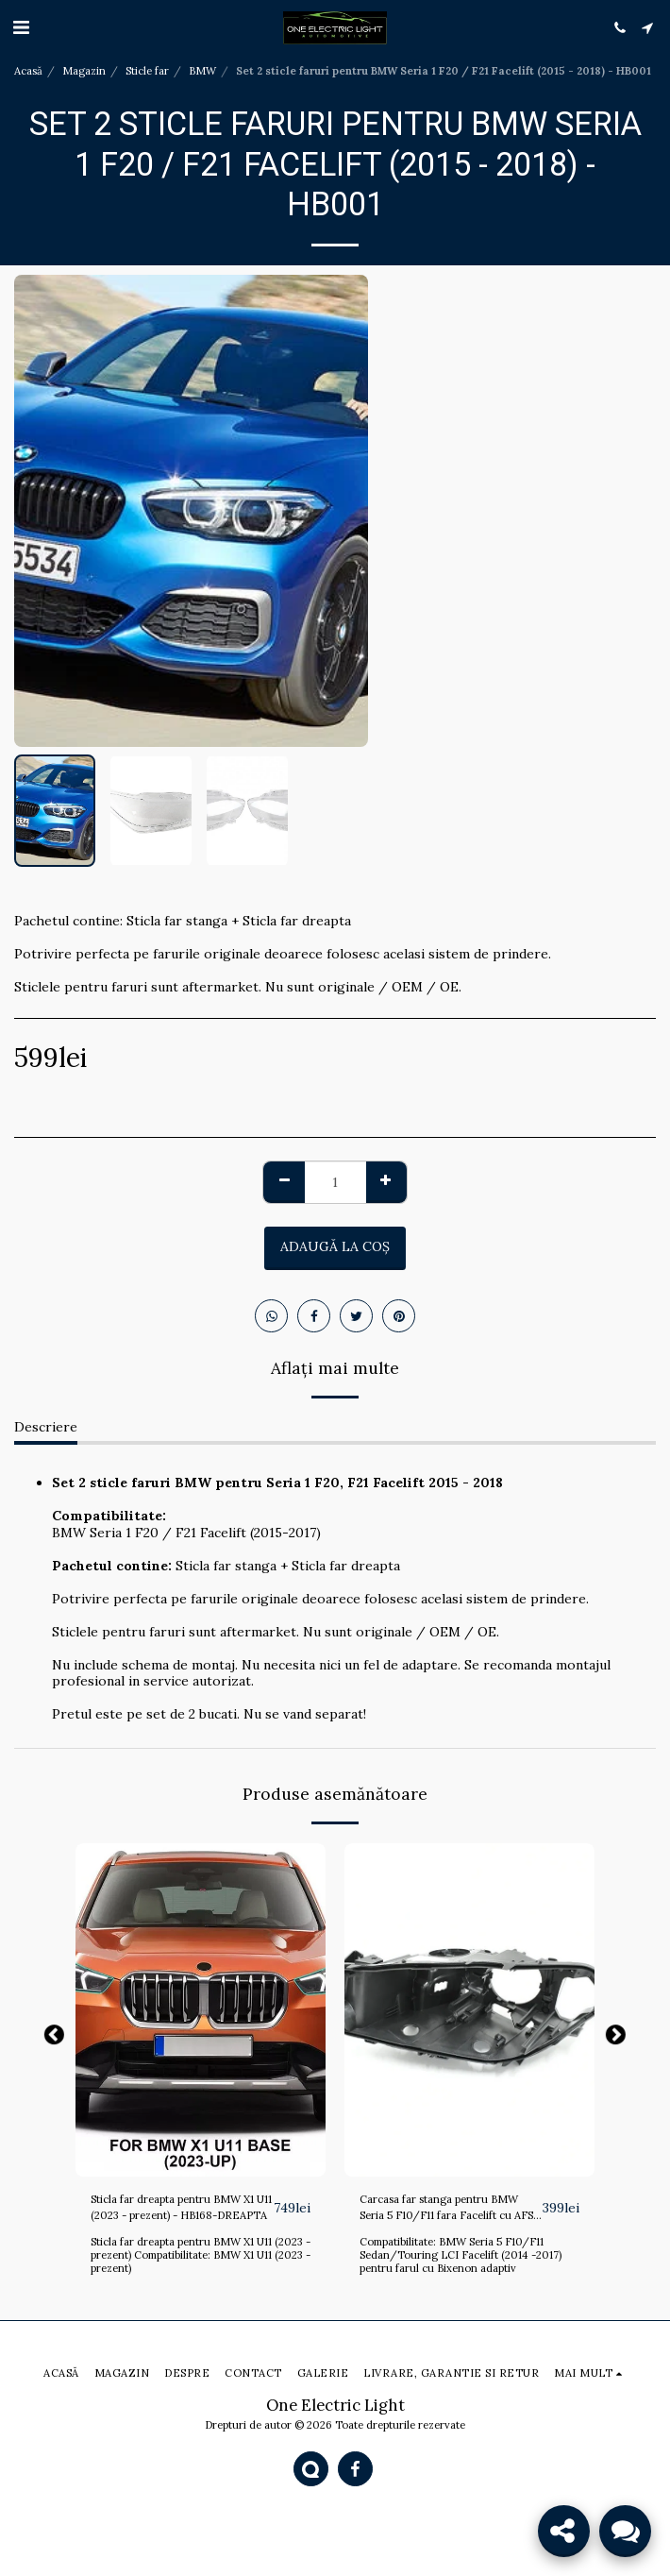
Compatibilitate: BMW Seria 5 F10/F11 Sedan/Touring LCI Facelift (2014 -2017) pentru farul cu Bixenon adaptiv (460, 2255)
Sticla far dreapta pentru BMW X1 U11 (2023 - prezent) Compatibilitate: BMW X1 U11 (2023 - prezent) (200, 2255)
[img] (200, 2010)
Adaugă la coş (335, 1246)
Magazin (84, 70)
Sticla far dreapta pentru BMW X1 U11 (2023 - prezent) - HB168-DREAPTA (181, 2207)
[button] (21, 26)
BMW (202, 70)
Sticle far (147, 70)
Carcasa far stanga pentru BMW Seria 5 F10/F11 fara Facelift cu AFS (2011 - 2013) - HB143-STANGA (446, 2208)
